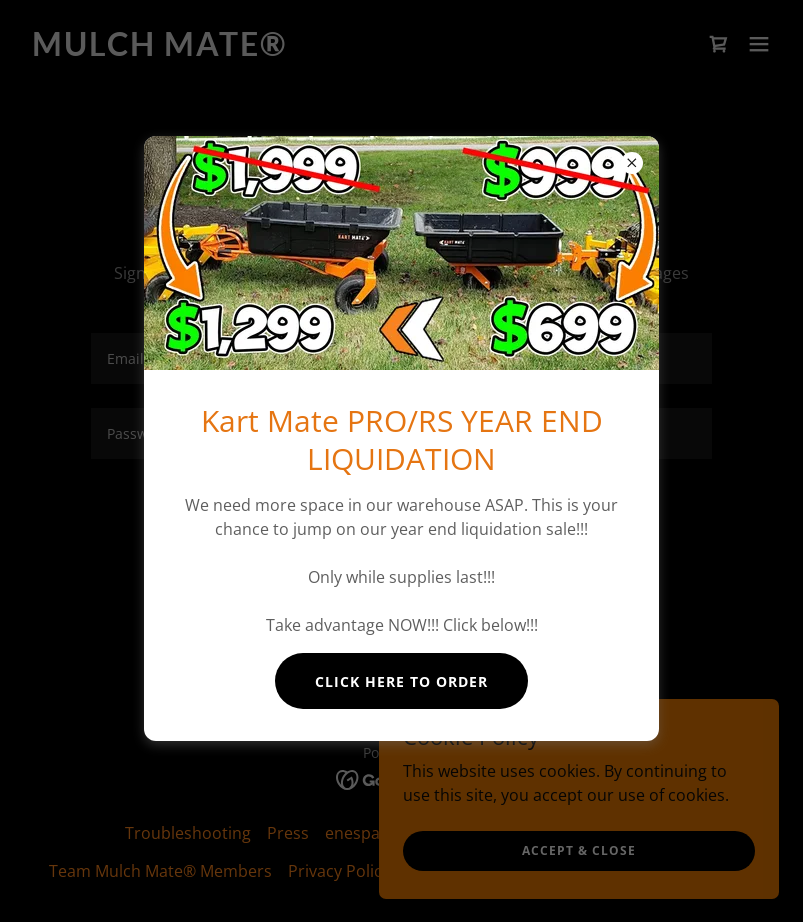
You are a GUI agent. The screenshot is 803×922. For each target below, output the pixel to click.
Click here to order (401, 681)
